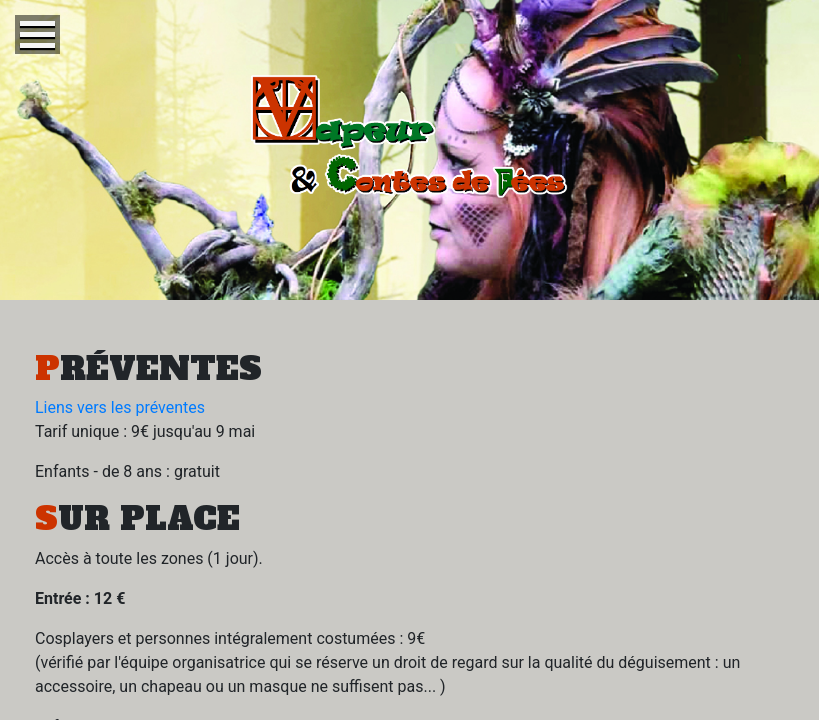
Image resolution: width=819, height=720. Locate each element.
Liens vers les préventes (120, 407)
